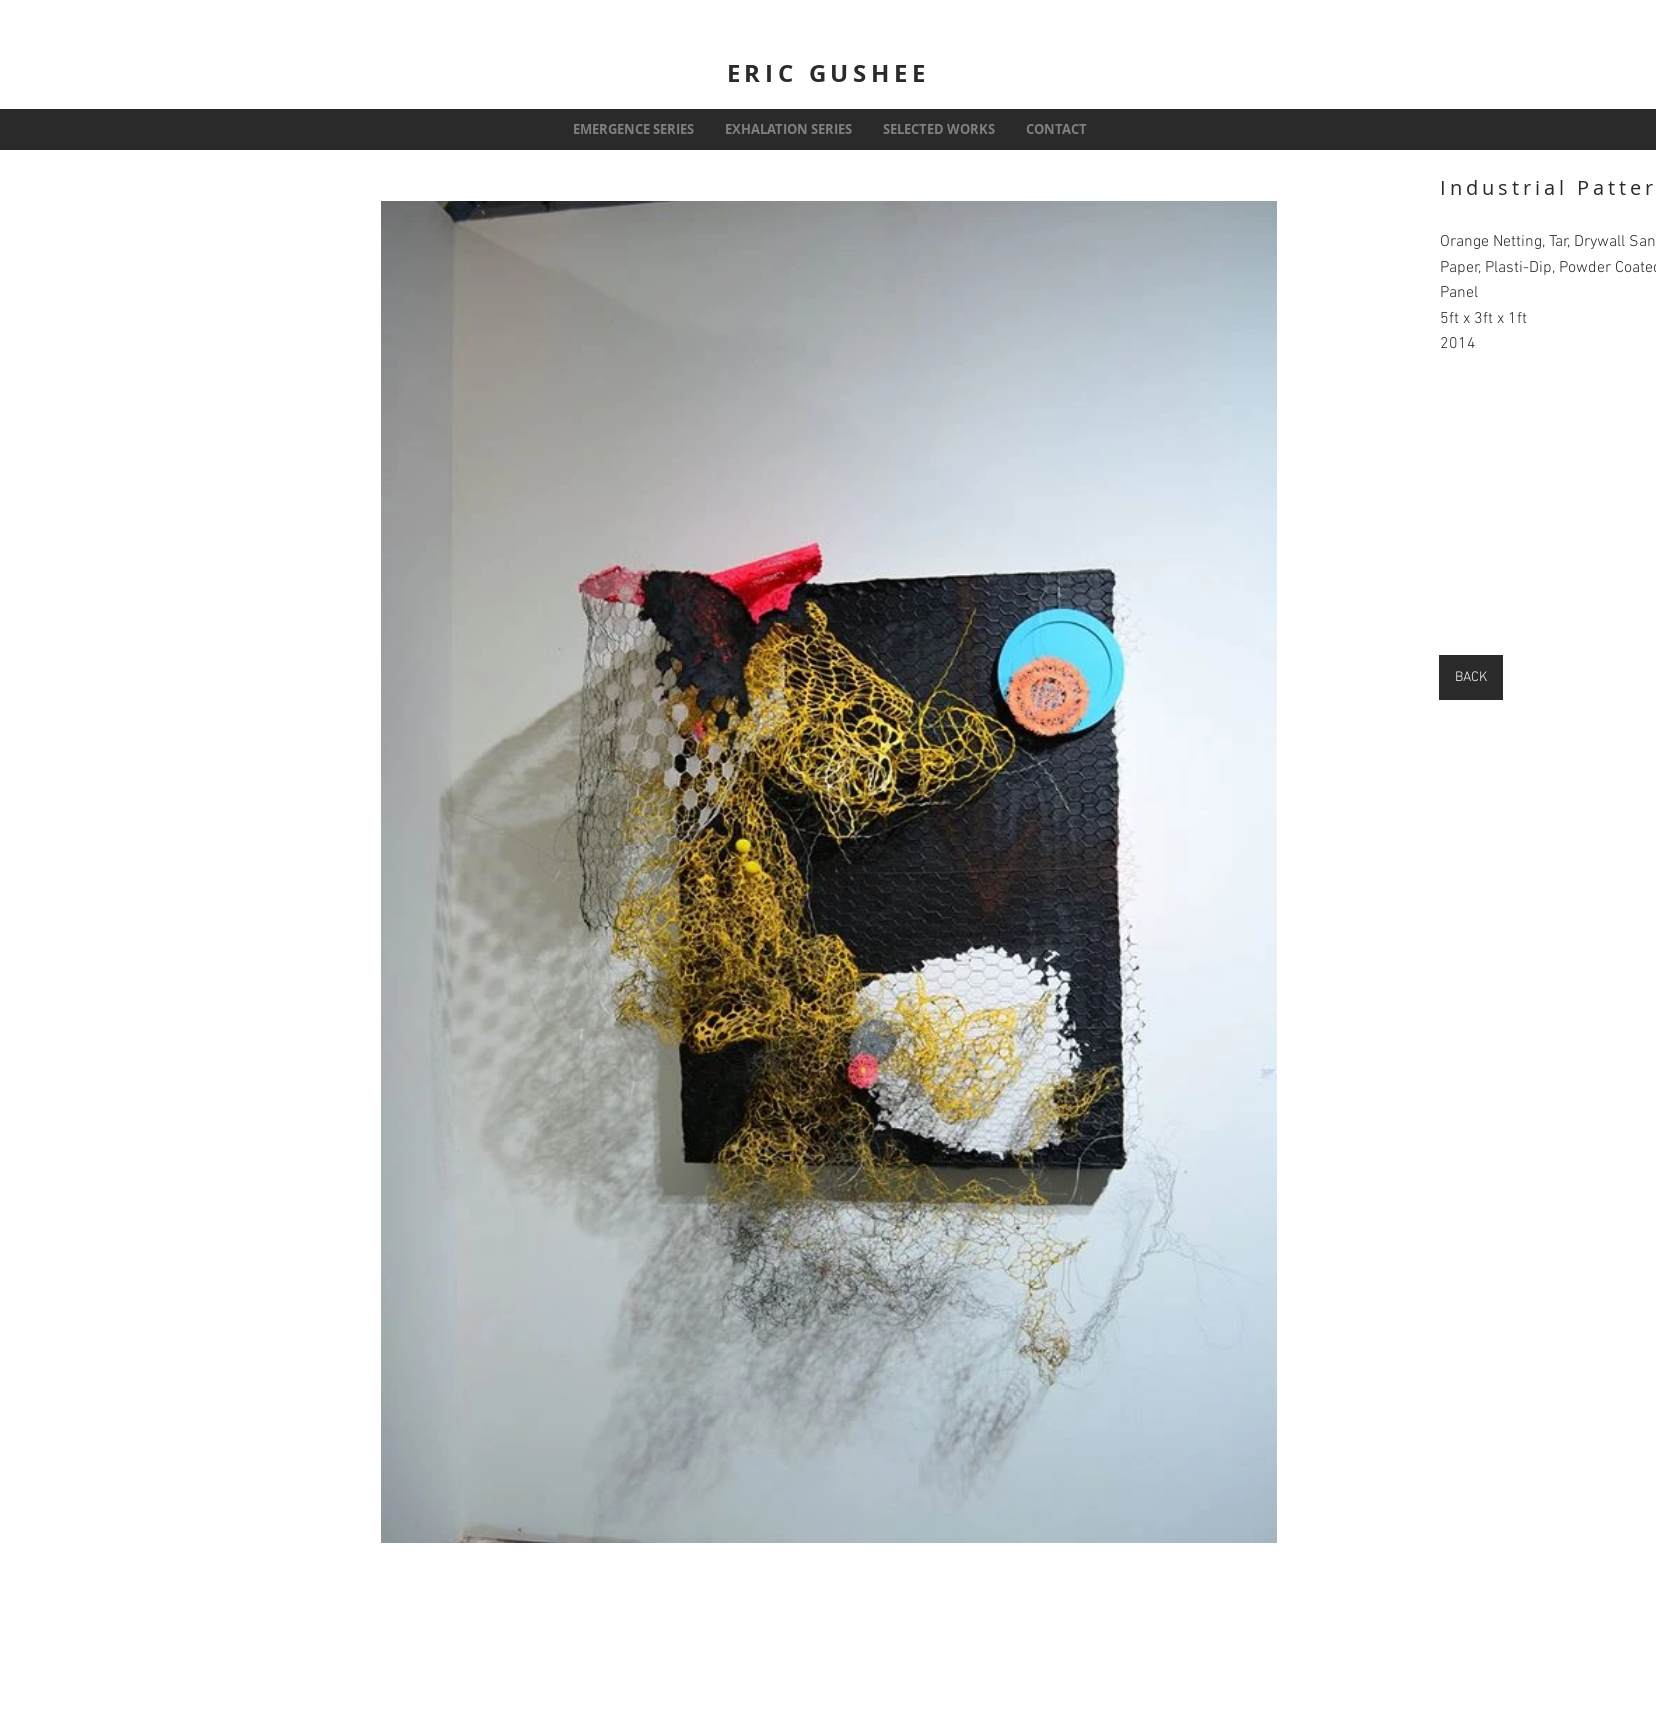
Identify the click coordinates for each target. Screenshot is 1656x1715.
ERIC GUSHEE (828, 73)
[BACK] (1471, 677)
